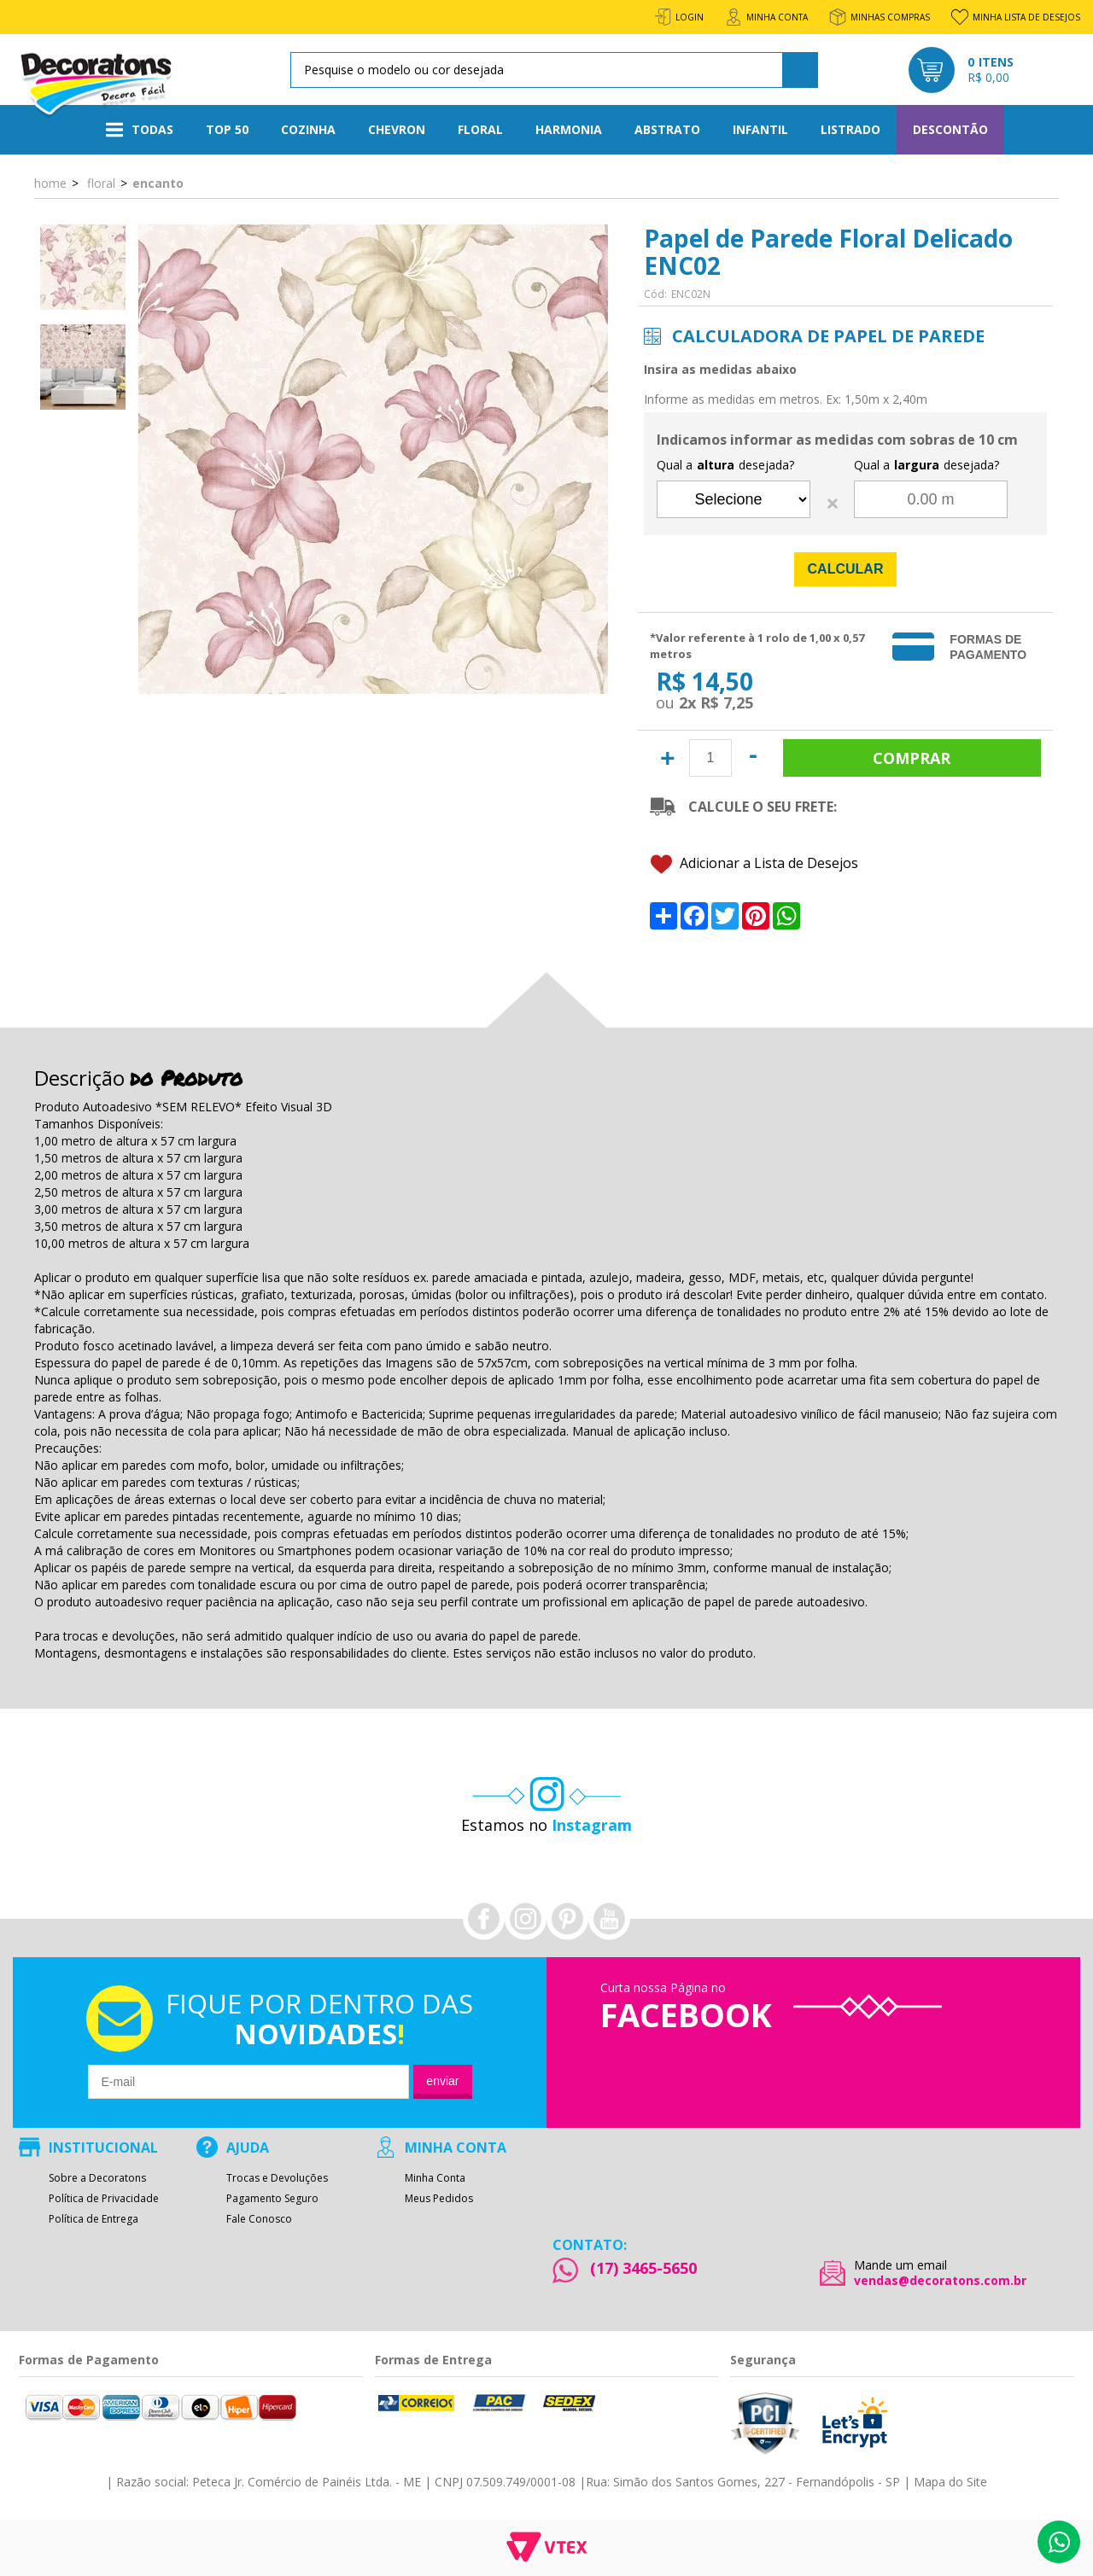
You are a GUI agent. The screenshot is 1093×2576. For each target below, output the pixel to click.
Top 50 (227, 129)
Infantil (760, 129)
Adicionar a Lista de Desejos (754, 864)
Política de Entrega (93, 2219)
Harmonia (568, 129)
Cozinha (308, 129)
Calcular (846, 569)
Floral (480, 129)
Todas (139, 129)
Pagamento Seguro (272, 2199)
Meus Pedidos (439, 2199)
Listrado (850, 129)
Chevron (396, 129)
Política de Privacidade (104, 2199)
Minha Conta (435, 2178)
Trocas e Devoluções (277, 2178)
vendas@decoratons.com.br (940, 2280)
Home (50, 182)
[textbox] (551, 70)
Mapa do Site (950, 2482)
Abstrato (667, 129)
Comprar (912, 758)
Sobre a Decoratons (97, 2178)
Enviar (442, 2081)
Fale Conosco (259, 2219)
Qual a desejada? (725, 465)
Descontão (950, 129)
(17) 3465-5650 (643, 2268)
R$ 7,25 (726, 702)
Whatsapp (1058, 2542)
